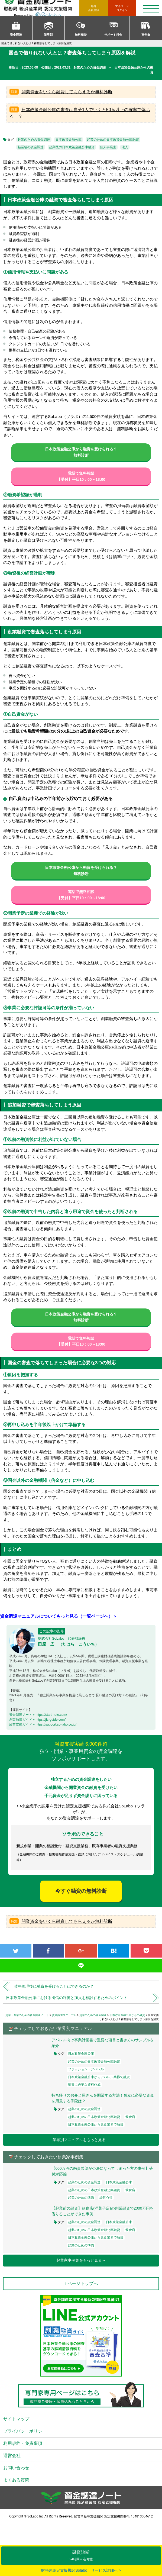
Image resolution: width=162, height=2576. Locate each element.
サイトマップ (16, 2419)
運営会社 (12, 2455)
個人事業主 (108, 147)
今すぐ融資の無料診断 (81, 1891)
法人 (125, 147)
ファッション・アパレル (86, 2069)
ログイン (122, 8)
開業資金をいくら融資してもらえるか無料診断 (66, 91)
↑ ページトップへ (81, 2283)
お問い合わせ (16, 2467)
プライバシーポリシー (25, 2431)
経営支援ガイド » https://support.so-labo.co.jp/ (42, 1724)
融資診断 (80, 2555)
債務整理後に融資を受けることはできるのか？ (54, 1986)
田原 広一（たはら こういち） (68, 1644)
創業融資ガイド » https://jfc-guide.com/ (37, 1719)
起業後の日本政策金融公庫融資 (72, 147)
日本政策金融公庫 (69, 139)
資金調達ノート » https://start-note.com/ (38, 1715)
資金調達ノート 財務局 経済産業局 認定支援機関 (41, 8)
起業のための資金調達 (34, 139)
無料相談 (81, 34)
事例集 (145, 34)
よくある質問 (16, 2480)
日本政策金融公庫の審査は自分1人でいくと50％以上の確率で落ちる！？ (79, 112)
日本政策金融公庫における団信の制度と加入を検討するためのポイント (66, 1997)
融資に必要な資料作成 (84, 2085)
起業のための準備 (81, 2198)
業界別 (48, 34)
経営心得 (105, 2198)
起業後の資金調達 (31, 147)
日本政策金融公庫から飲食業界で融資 (95, 2124)
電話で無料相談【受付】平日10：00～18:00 (81, 476)
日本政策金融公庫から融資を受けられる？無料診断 (81, 452)
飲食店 (130, 2117)
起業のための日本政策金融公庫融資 (113, 139)
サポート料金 (113, 34)
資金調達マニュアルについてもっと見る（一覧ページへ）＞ (58, 1616)
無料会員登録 (93, 8)
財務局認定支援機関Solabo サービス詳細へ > (81, 2570)
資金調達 (16, 34)
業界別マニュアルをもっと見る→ (81, 2139)
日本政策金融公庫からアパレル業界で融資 (99, 2077)
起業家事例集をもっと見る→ (81, 2260)
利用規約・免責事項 (22, 2443)
